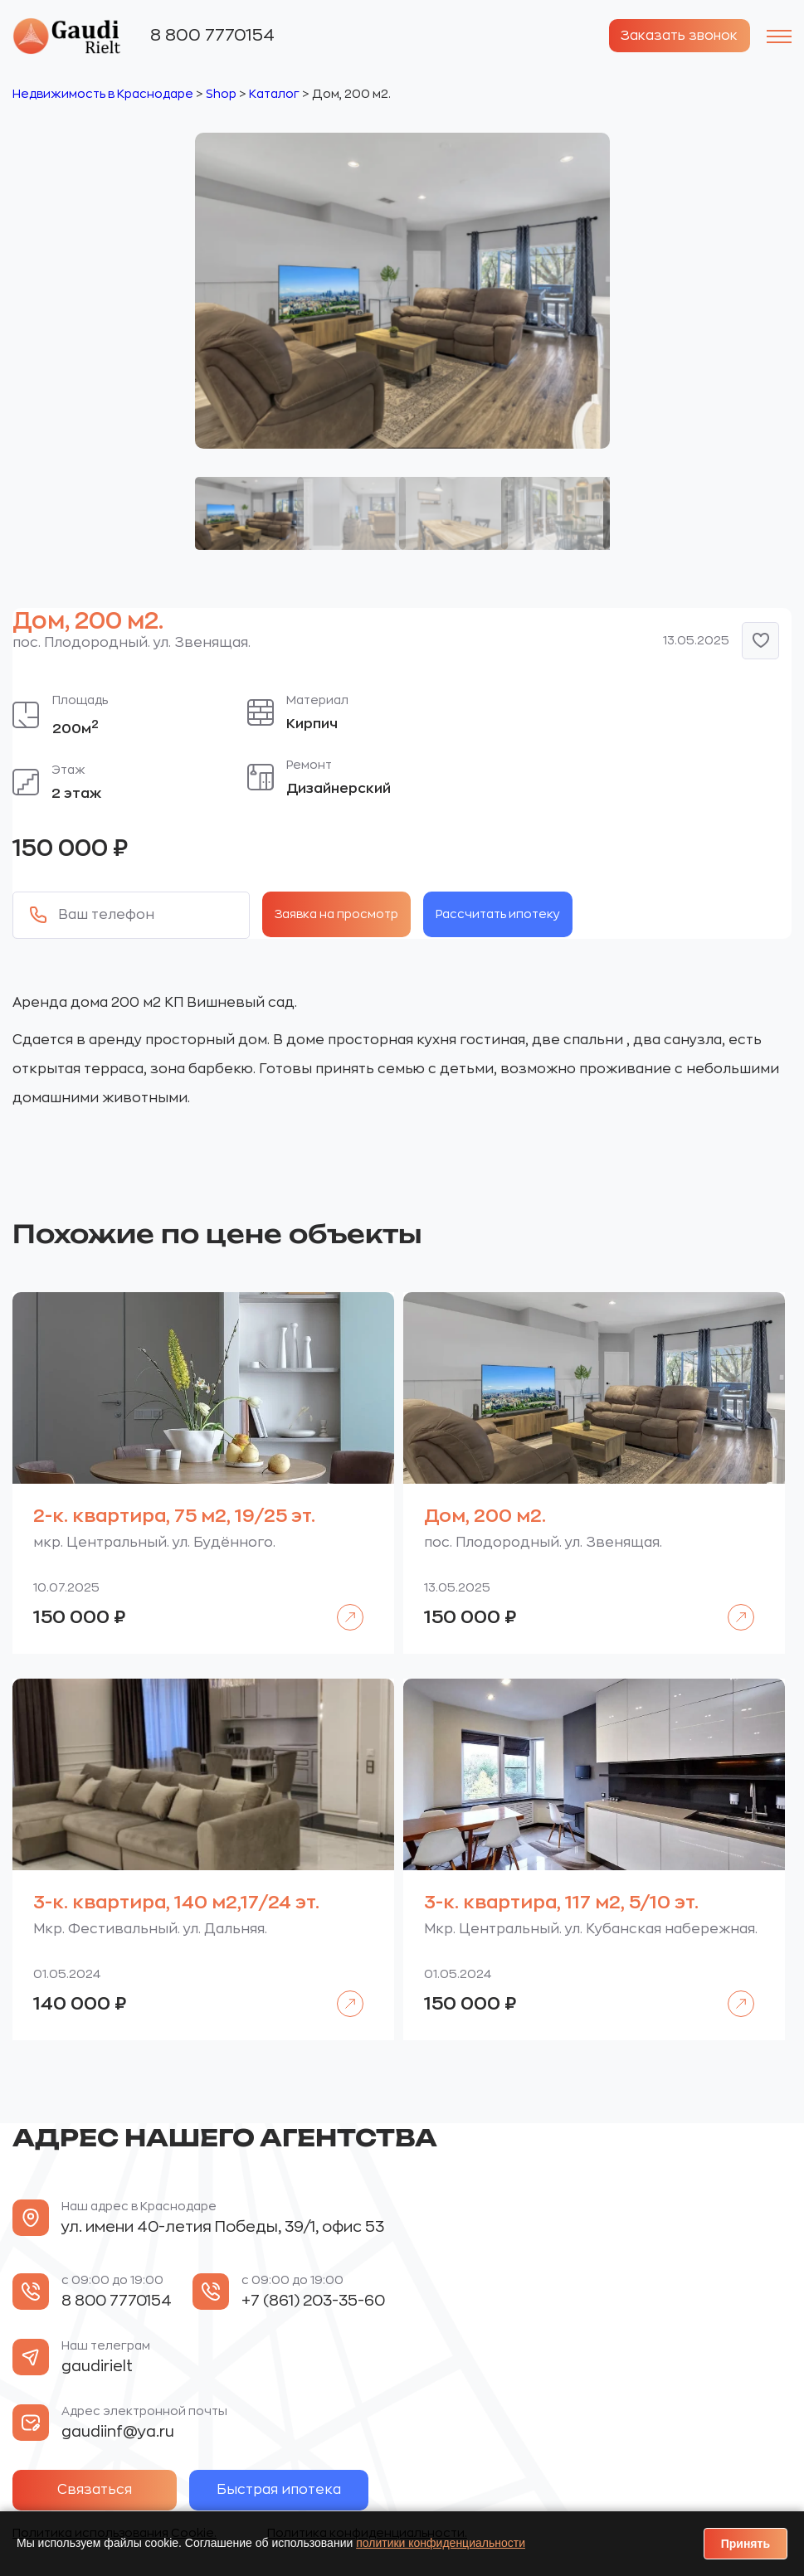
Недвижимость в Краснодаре (102, 93)
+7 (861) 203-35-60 (313, 2300)
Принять (745, 2543)
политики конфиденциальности (440, 2542)
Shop (221, 93)
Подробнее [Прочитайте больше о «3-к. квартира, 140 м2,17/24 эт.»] (341, 1991)
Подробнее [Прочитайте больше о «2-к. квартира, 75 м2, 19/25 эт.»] (341, 1605)
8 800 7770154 (212, 34)
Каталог (274, 93)
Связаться (99, 2489)
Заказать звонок (676, 35)
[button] (760, 640)
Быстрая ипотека (292, 2489)
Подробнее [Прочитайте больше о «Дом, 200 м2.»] (732, 1605)
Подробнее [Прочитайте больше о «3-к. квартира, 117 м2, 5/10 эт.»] (732, 1991)
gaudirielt (97, 2366)
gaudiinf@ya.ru (117, 2431)
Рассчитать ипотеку (498, 913)
